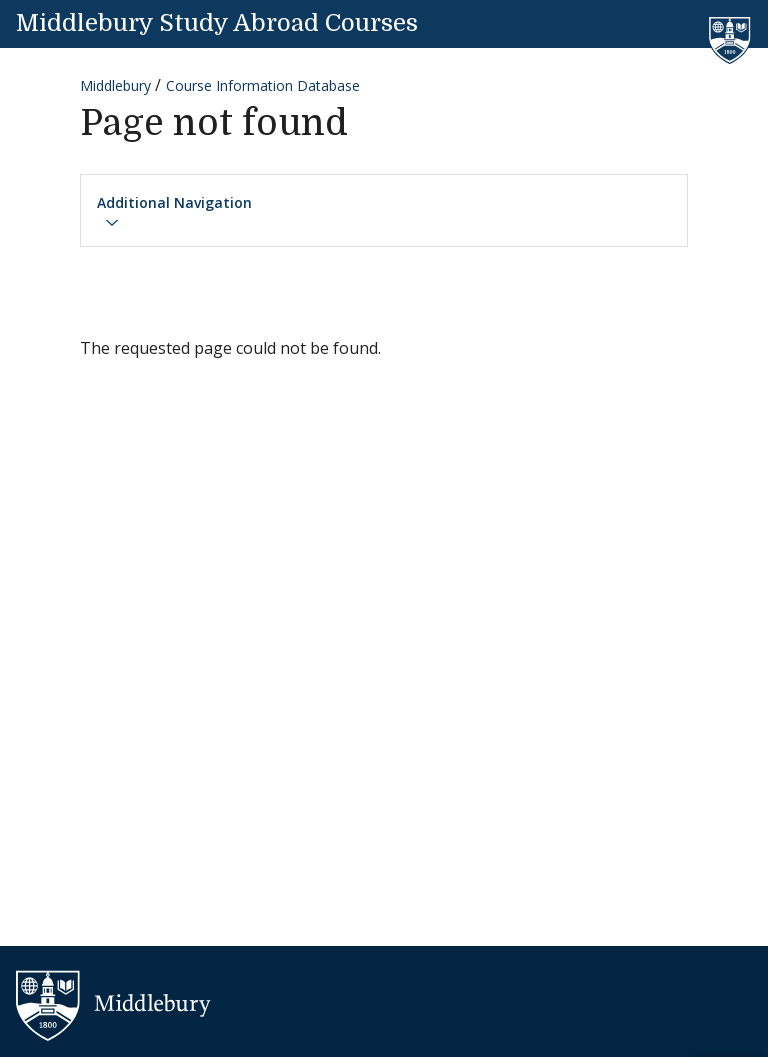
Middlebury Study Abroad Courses (217, 23)
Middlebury (115, 85)
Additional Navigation (174, 212)
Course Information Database (263, 85)
